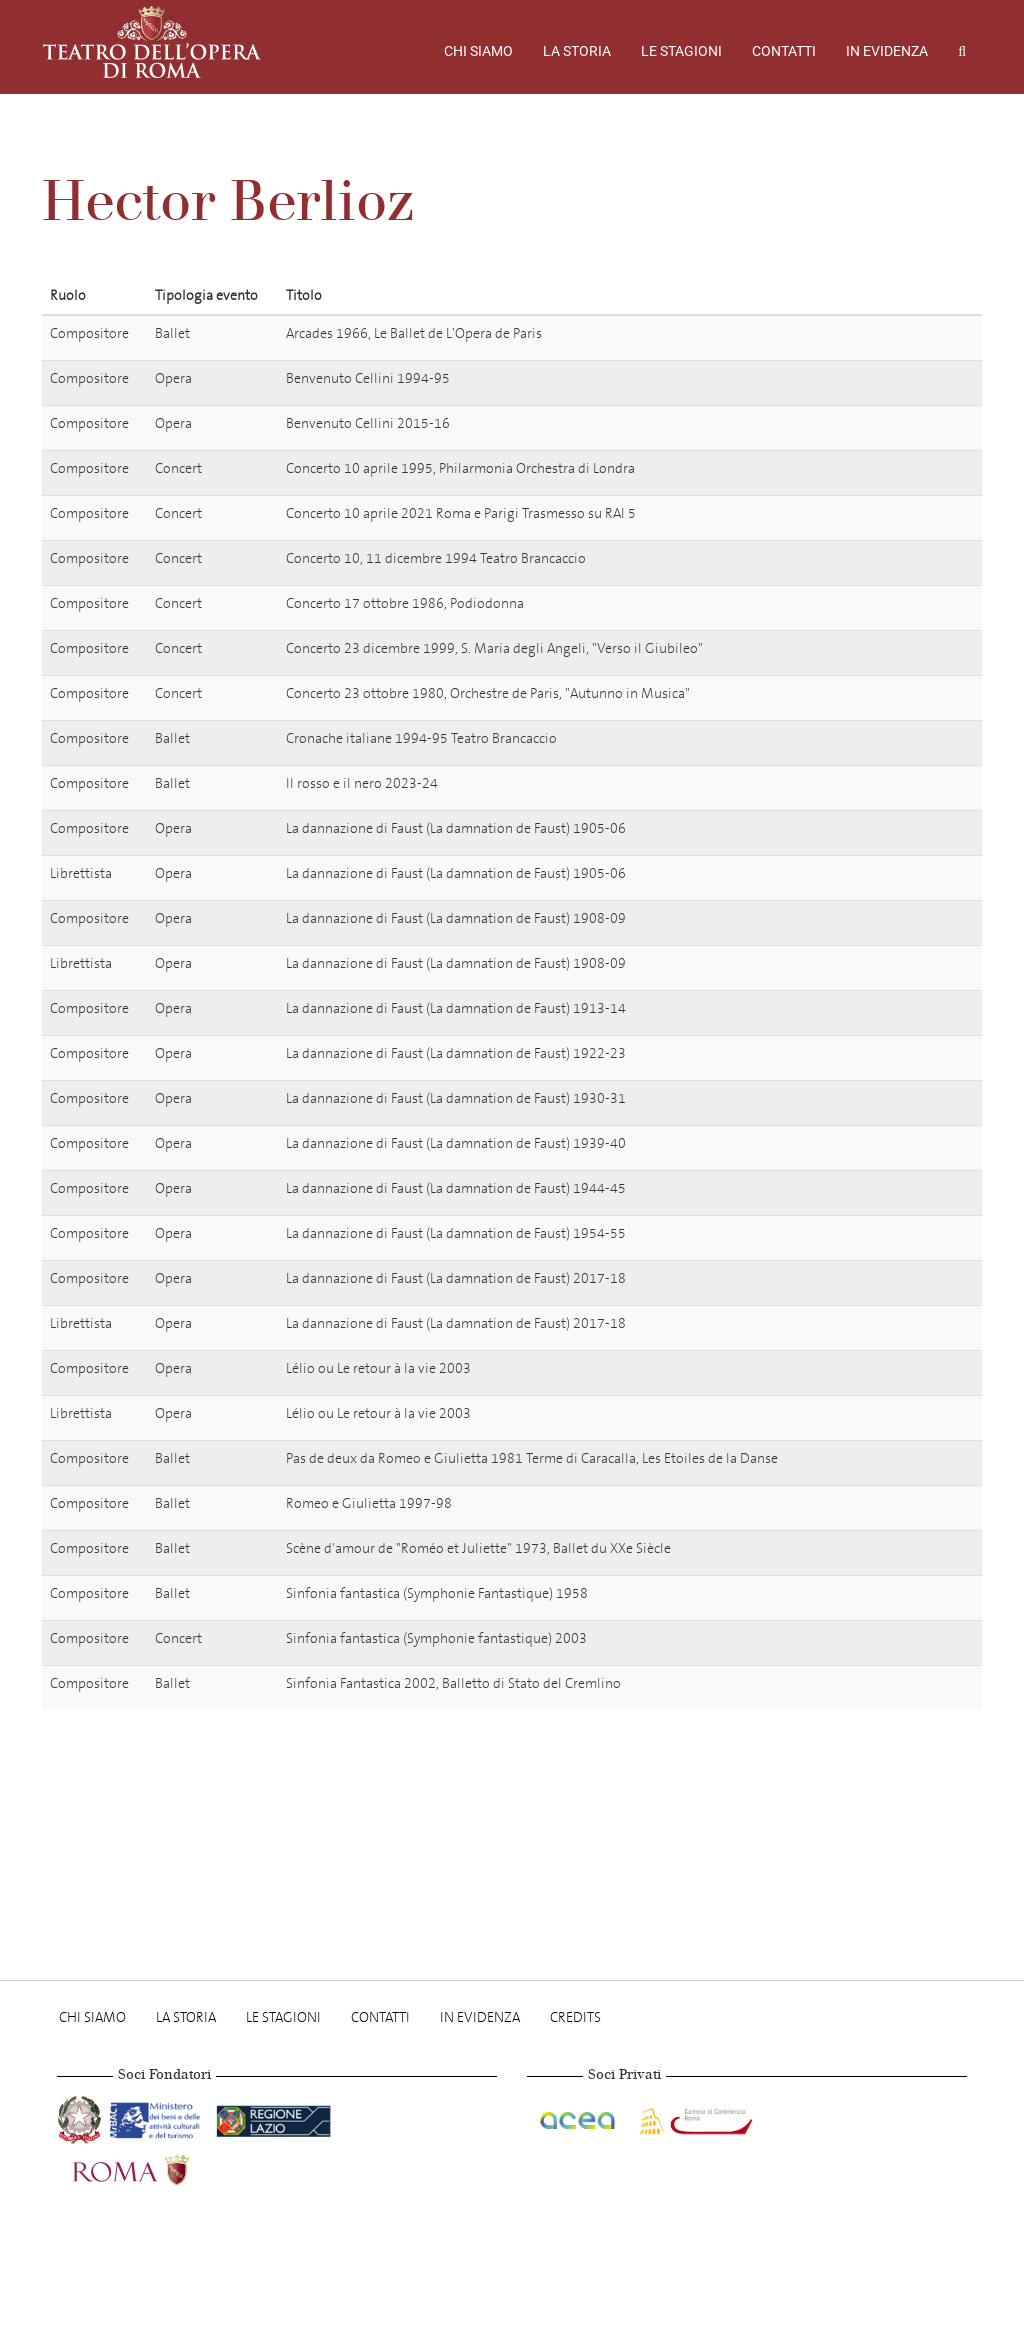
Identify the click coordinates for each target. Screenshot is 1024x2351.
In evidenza (887, 51)
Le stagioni (681, 51)
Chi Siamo (478, 51)
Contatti (784, 51)
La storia (577, 51)
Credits (575, 2017)
